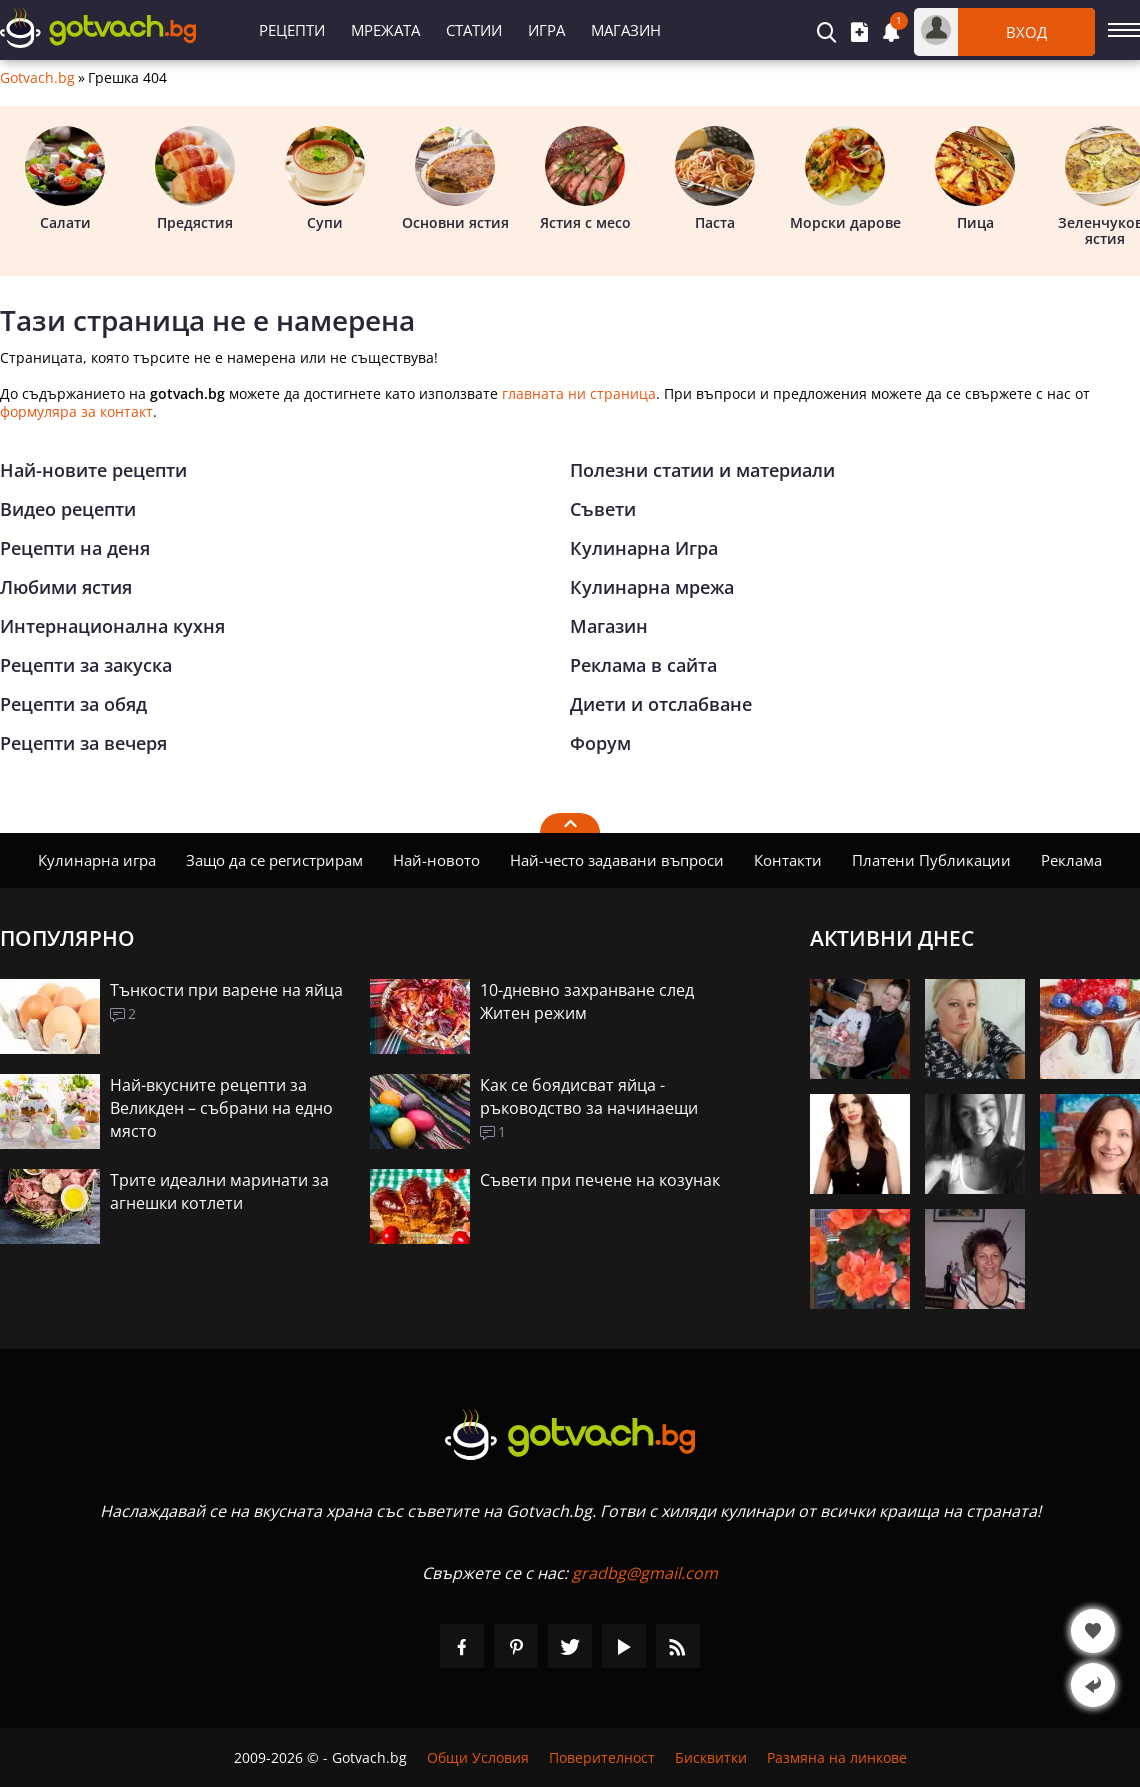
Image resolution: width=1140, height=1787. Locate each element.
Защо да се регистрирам (274, 860)
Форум (600, 743)
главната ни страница (579, 393)
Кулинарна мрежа (652, 587)
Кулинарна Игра (644, 548)
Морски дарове (845, 179)
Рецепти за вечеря (83, 743)
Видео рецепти (68, 509)
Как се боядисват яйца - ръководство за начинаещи (589, 1096)
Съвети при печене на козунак (600, 1180)
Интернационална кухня (112, 626)
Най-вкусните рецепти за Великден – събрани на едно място (221, 1108)
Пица (975, 179)
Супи (325, 179)
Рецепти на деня (75, 548)
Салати (65, 179)
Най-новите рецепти (93, 470)
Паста (715, 179)
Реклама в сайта (643, 665)
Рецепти (292, 30)
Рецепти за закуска (86, 665)
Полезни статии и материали (702, 470)
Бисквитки (711, 1757)
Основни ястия (455, 179)
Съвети (603, 509)
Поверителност (602, 1757)
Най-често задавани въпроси (617, 860)
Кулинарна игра (97, 860)
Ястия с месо (585, 179)
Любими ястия (66, 587)
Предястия (195, 179)
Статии (474, 30)
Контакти (788, 860)
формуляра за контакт (76, 411)
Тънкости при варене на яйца (226, 990)
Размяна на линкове (837, 1757)
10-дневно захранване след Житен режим (587, 1001)
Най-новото (436, 860)
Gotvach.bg (37, 78)
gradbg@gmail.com (645, 1573)
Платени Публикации (931, 860)
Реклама (1071, 860)
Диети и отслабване (661, 704)
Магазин (626, 30)
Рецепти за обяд (73, 704)
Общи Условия (478, 1757)
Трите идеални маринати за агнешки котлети (219, 1191)
